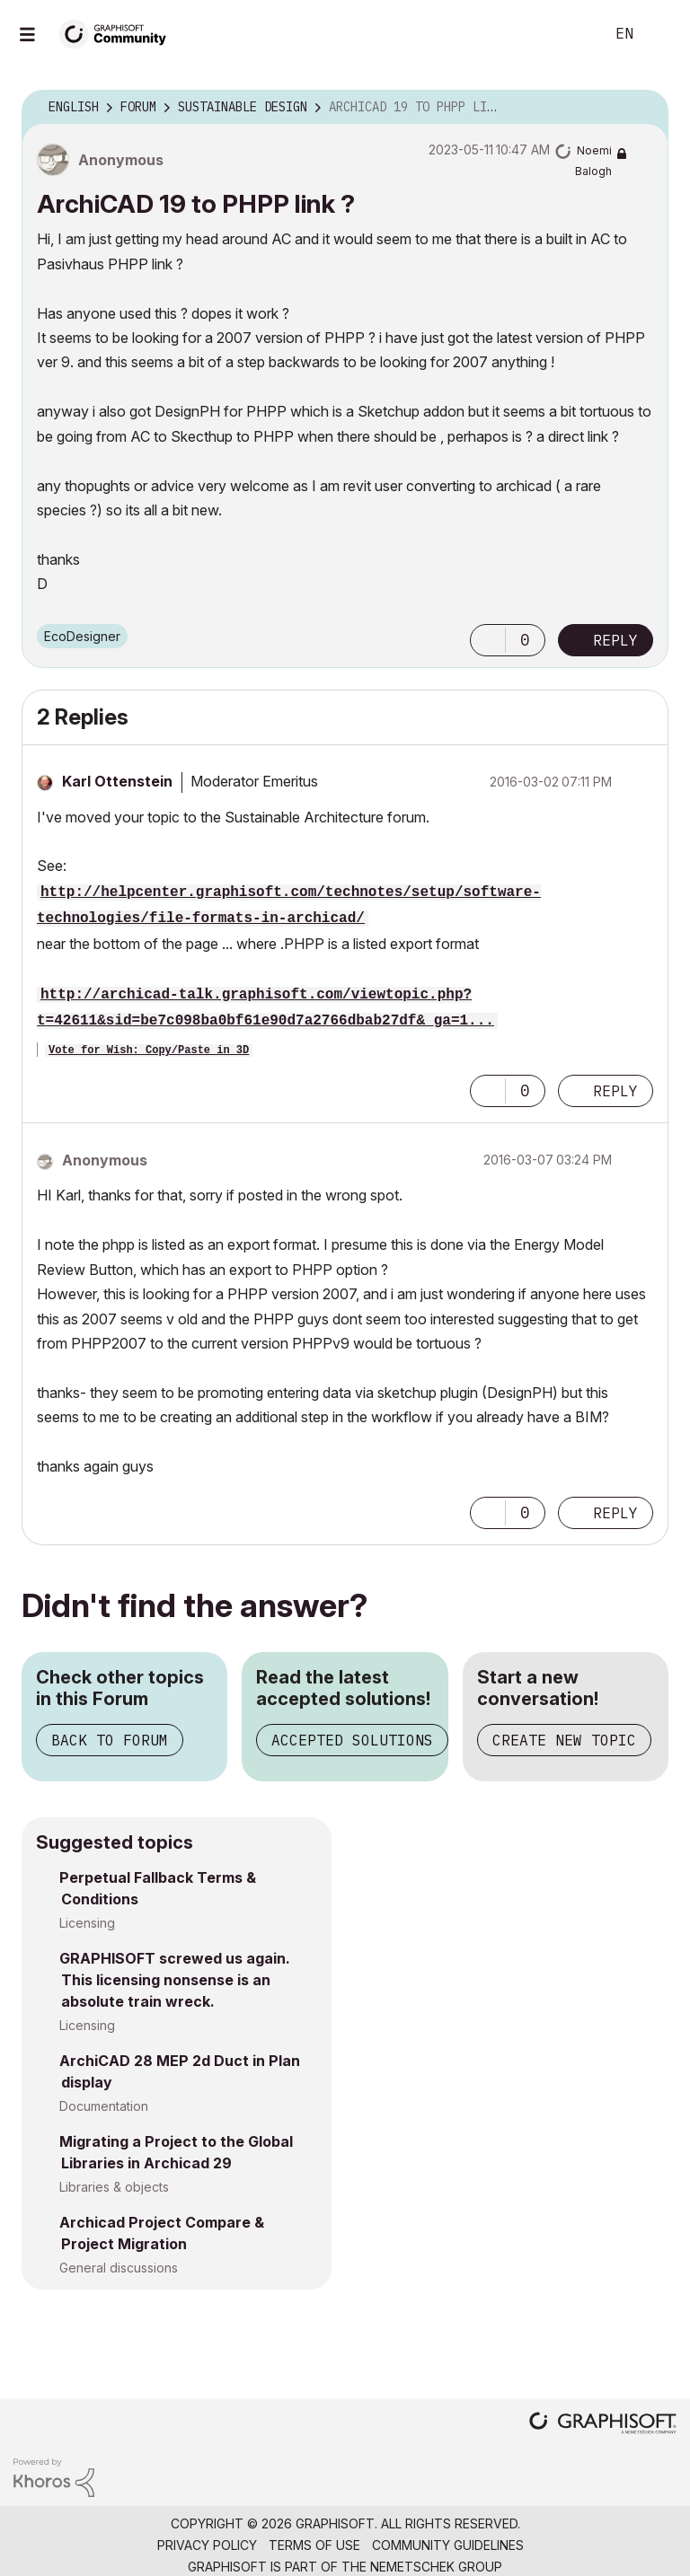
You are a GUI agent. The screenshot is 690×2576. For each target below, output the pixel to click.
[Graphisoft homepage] (603, 2424)
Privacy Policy (207, 2545)
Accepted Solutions (352, 1740)
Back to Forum (109, 1740)
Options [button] (643, 108)
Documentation (103, 2106)
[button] (488, 640)
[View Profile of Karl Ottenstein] (117, 781)
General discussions (118, 2267)
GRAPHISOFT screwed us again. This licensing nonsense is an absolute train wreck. (174, 1979)
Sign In (661, 34)
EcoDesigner (82, 636)
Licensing (87, 1922)
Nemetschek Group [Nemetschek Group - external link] (436, 2566)
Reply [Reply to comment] (615, 1091)
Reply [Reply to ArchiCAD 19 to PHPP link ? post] (615, 640)
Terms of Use (314, 2545)
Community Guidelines (448, 2545)
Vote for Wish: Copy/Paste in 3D (149, 1050)
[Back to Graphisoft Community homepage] (118, 32)
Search (570, 34)
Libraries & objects (114, 2186)
